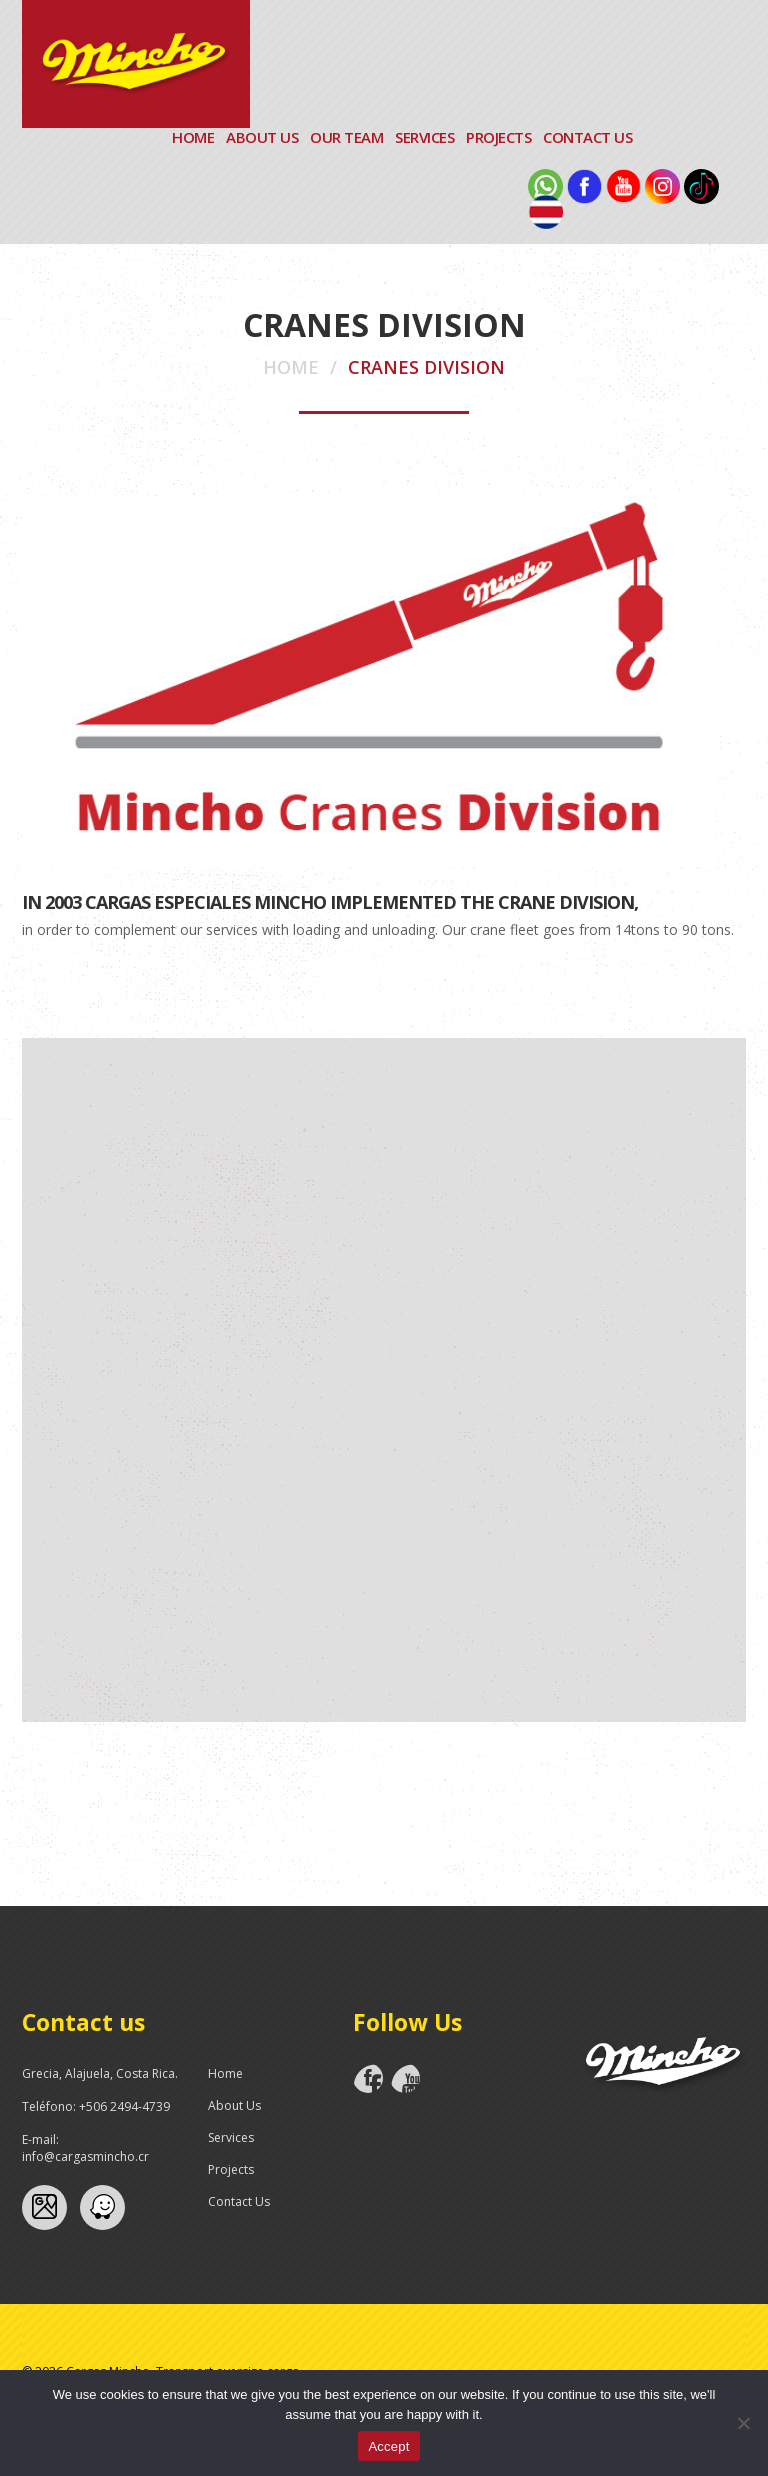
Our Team (346, 137)
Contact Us (587, 137)
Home (193, 137)
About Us (262, 137)
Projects (498, 137)
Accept (388, 2446)
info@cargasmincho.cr (85, 2156)
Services (424, 137)
